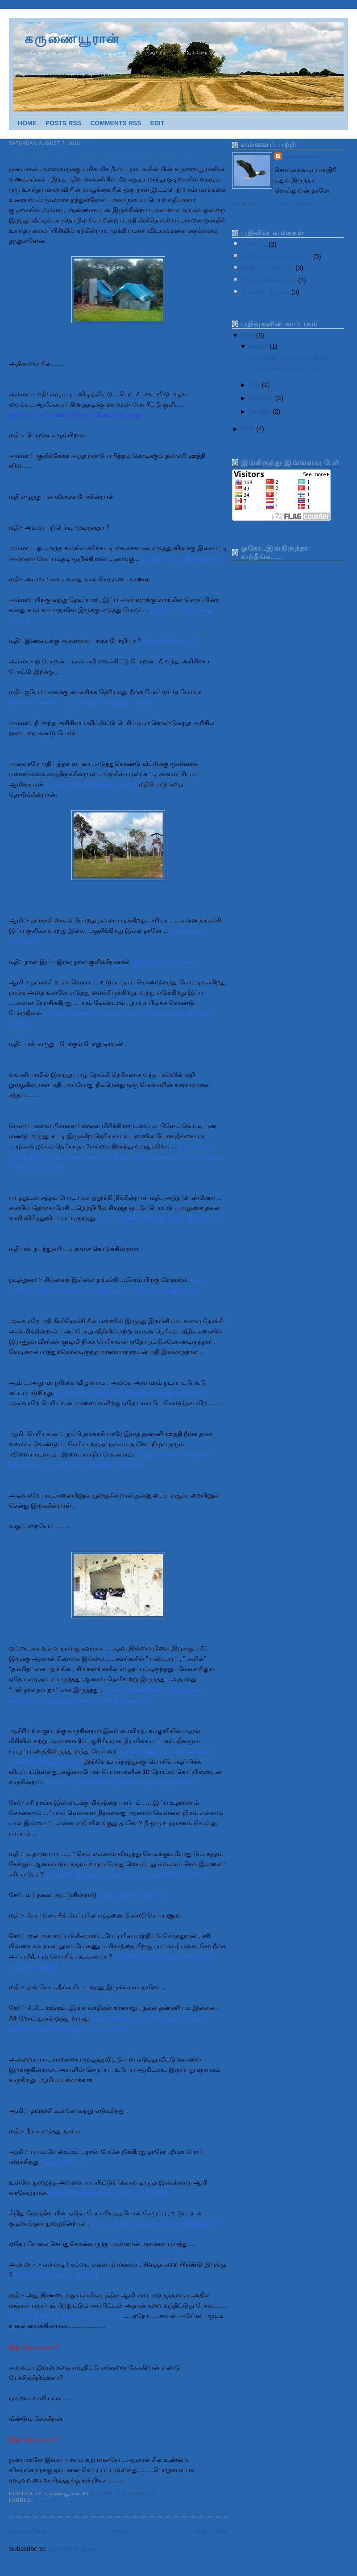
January (260, 411)
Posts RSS (63, 123)
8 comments (136, 2493)
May (255, 384)
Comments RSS (115, 123)
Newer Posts (27, 2531)
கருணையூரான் (72, 39)
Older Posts (211, 2531)
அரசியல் (255, 244)
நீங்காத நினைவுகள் (269, 280)
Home (27, 123)
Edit (157, 123)
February (262, 398)
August (259, 346)
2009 (248, 428)
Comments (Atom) (74, 2548)
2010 (248, 335)
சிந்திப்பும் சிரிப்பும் (268, 268)
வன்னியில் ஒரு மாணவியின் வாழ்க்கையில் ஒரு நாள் (116, 155)
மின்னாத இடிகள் (56, 2500)
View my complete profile (274, 203)
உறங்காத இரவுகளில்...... (277, 256)
